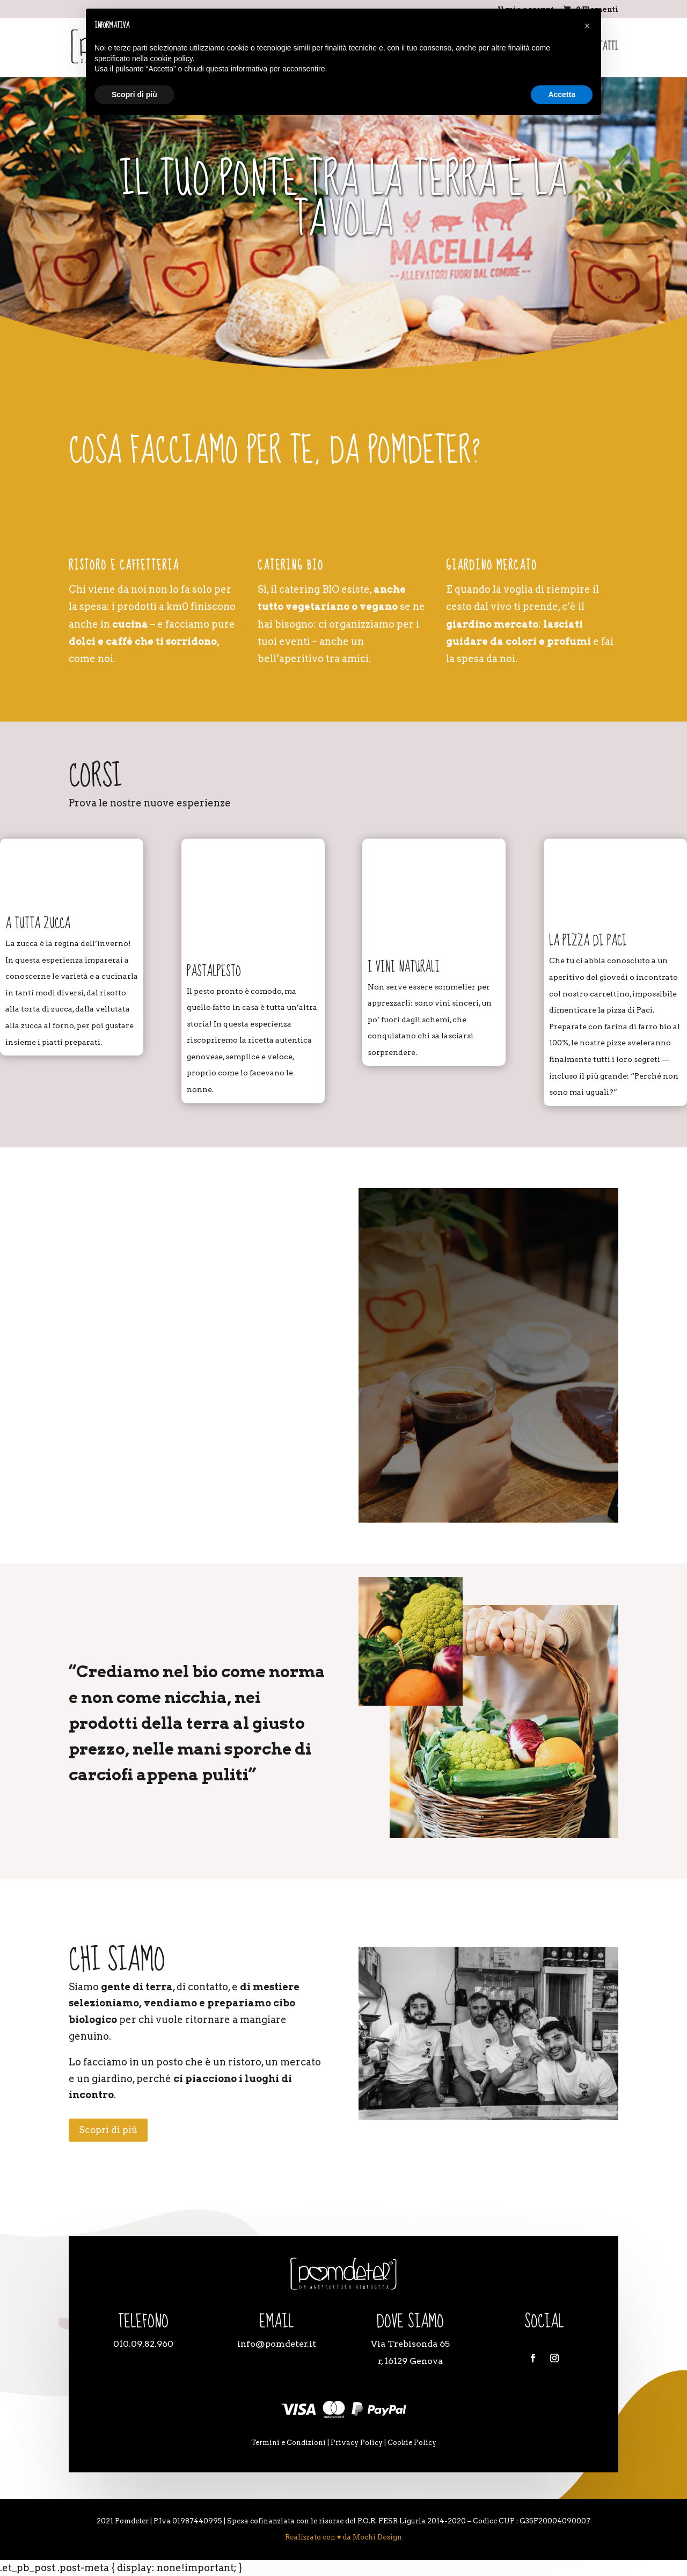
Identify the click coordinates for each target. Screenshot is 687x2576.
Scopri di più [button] (134, 94)
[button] (587, 25)
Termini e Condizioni (288, 2443)
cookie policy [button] (171, 58)
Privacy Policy (357, 2443)
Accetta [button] (561, 94)
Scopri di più (108, 2129)
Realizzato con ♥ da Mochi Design (344, 2537)
